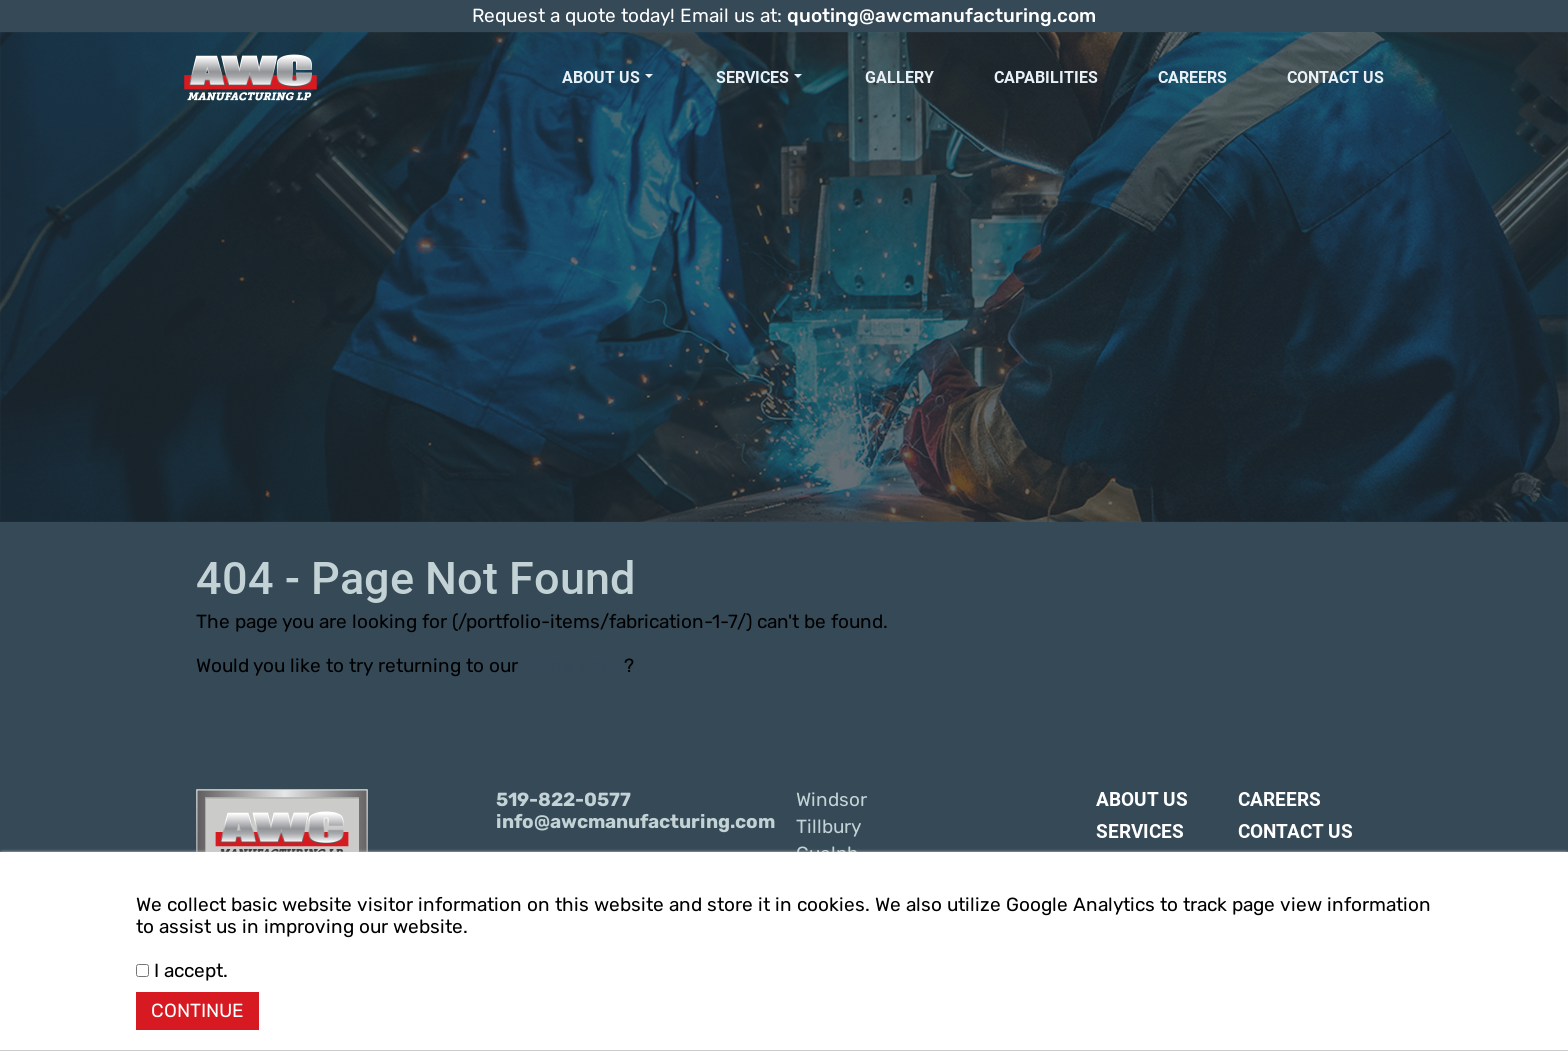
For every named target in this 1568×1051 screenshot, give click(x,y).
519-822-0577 (563, 800)
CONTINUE (197, 1011)
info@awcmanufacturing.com (634, 822)
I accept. (182, 971)
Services (759, 77)
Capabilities (1046, 77)
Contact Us (1335, 77)
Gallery (899, 77)
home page (573, 666)
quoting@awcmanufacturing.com (941, 16)
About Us (607, 77)
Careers (1192, 77)
